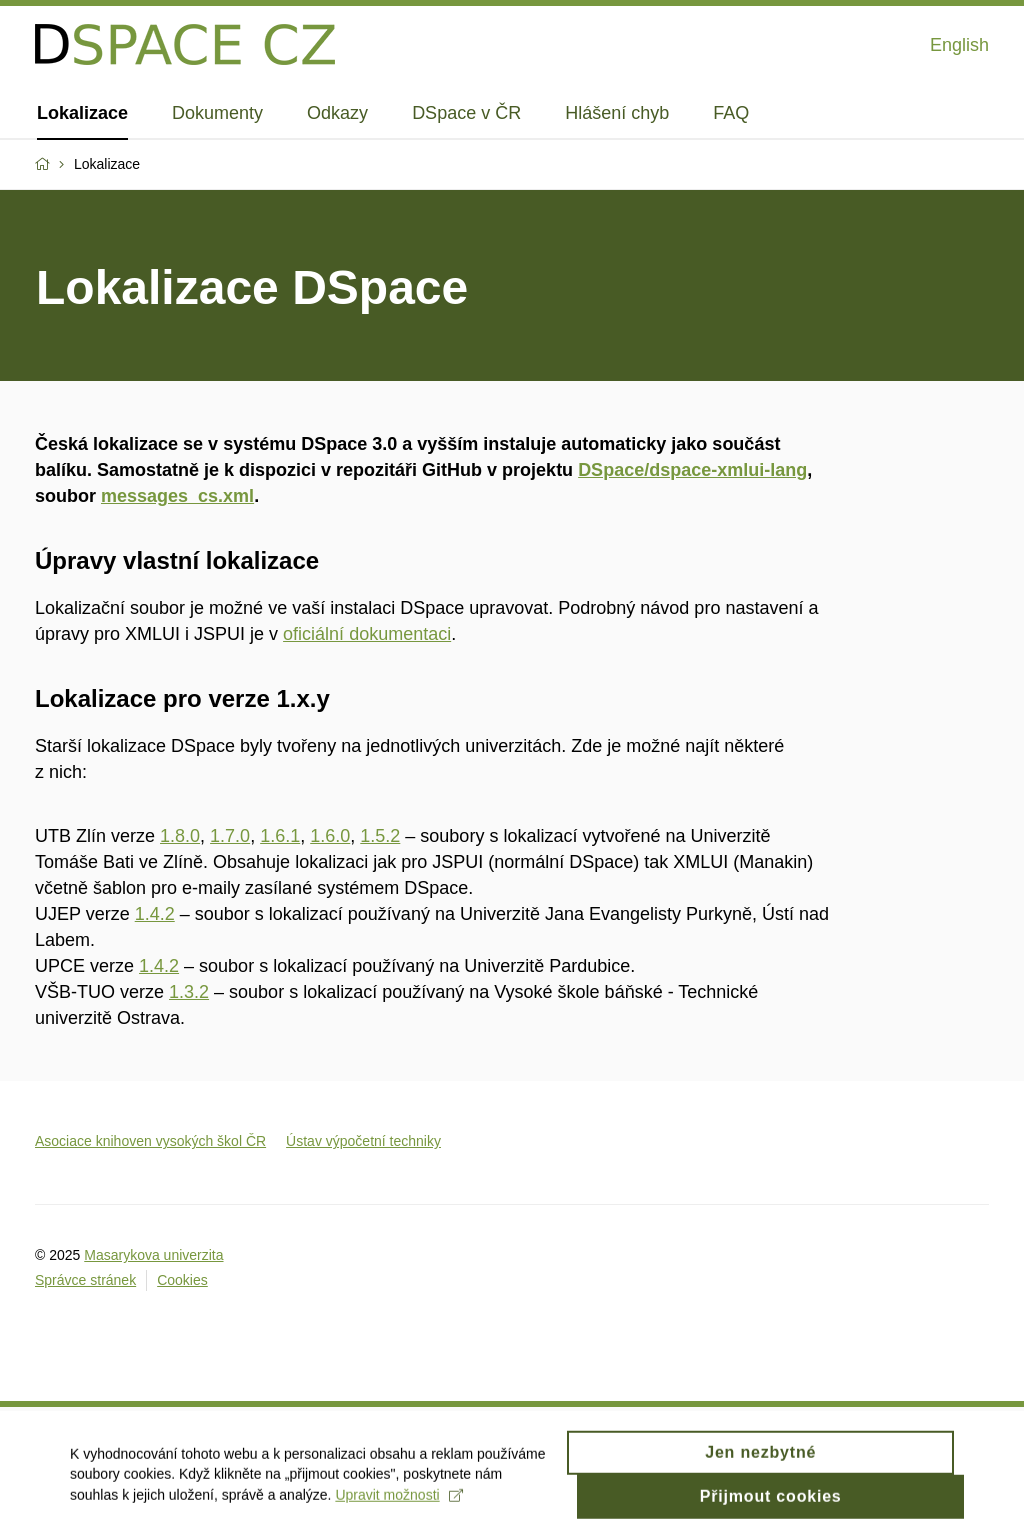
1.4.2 (155, 914)
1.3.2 (189, 992)
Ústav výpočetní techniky (363, 1141)
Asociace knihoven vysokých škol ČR (150, 1141)
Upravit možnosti (398, 1501)
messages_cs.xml (177, 496)
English (959, 45)
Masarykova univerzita (153, 1255)
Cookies (182, 1280)
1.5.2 (380, 836)
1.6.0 (330, 836)
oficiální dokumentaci (367, 634)
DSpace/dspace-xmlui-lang (692, 470)
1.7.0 (230, 836)
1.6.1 (280, 836)
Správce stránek (85, 1280)
